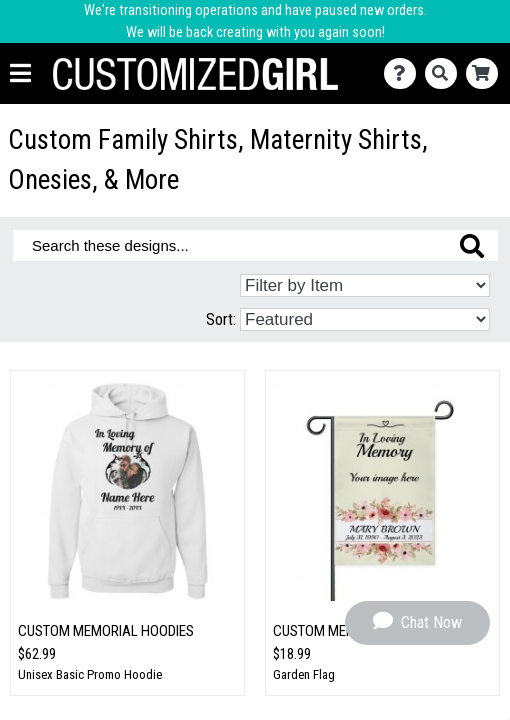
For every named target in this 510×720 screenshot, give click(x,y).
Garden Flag (304, 674)
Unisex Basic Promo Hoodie (90, 674)
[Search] (445, 73)
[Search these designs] (255, 245)
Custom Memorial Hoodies (106, 631)
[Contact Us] (404, 73)
